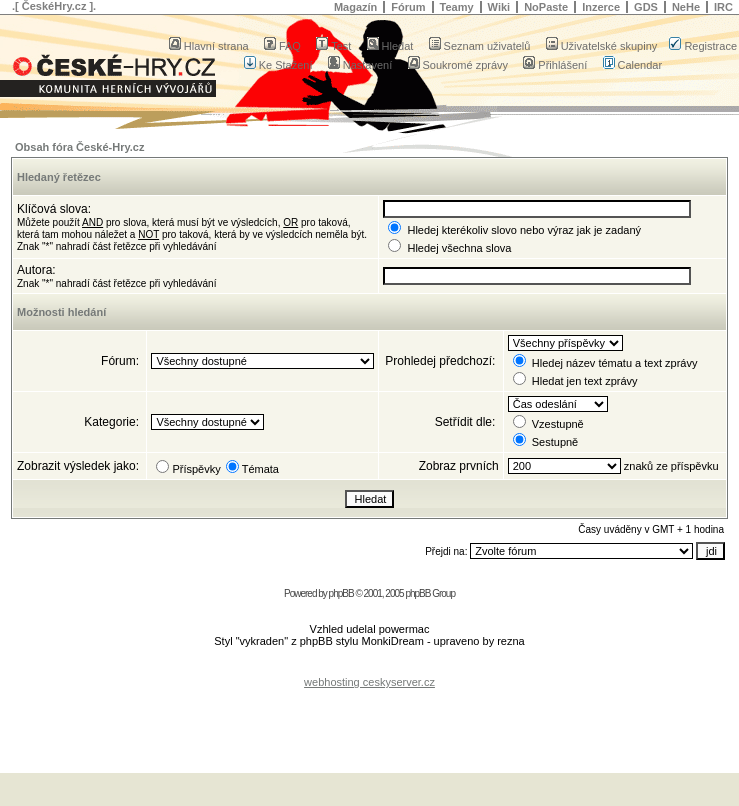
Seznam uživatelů (480, 46)
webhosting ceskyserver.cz (369, 682)
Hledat (390, 46)
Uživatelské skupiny (602, 46)
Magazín (355, 7)
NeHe (686, 7)
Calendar (633, 65)
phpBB (341, 593)
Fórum (408, 7)
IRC (723, 7)
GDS (646, 7)
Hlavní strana (209, 46)
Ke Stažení (278, 65)
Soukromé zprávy (458, 65)
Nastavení (360, 65)
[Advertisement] (370, 718)
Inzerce (601, 7)
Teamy (457, 7)
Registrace (703, 46)
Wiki (499, 7)
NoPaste (546, 7)
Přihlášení (555, 65)
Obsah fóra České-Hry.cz (79, 147)
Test (333, 46)
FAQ (282, 46)
